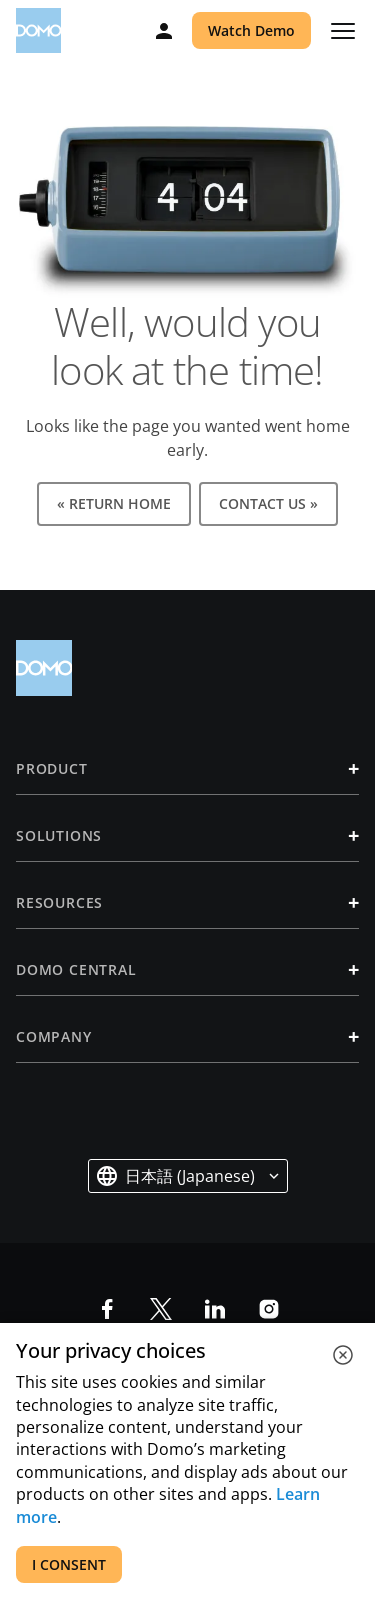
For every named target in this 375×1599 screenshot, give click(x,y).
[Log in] (164, 31)
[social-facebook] (107, 1309)
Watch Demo (251, 30)
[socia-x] (161, 1309)
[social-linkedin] (215, 1309)
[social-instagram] (269, 1309)
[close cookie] (343, 1355)
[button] (188, 1176)
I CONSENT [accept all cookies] (69, 1564)
